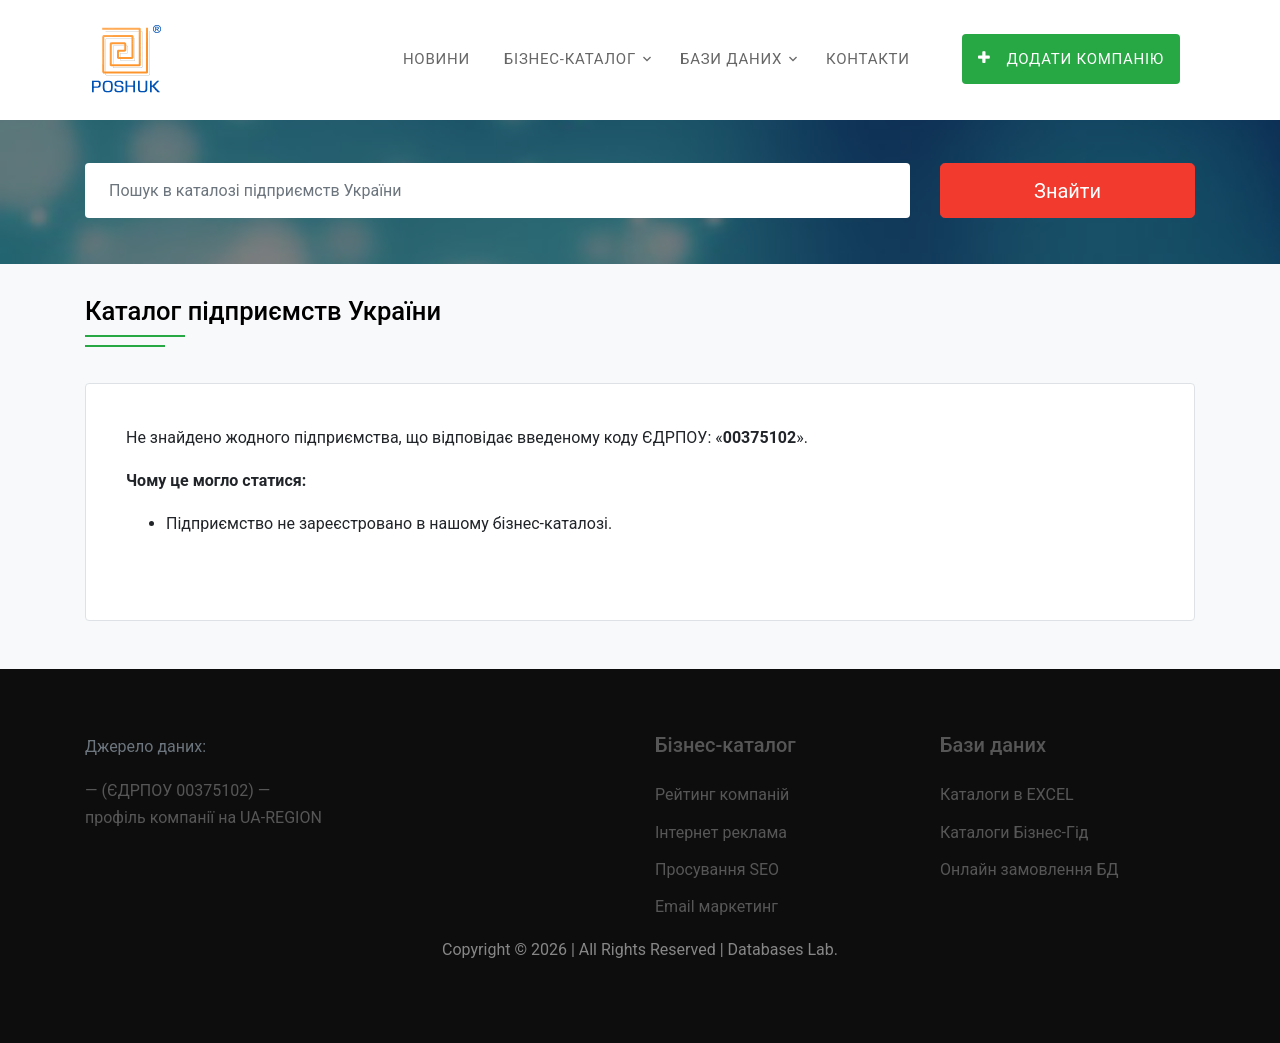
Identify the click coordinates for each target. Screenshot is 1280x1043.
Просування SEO (717, 869)
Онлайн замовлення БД (1029, 869)
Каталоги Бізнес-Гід (1014, 832)
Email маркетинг (716, 906)
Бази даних (731, 59)
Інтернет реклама (721, 832)
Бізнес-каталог (570, 59)
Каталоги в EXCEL (1007, 794)
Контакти (868, 59)
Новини (436, 59)
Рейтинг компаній (722, 794)
